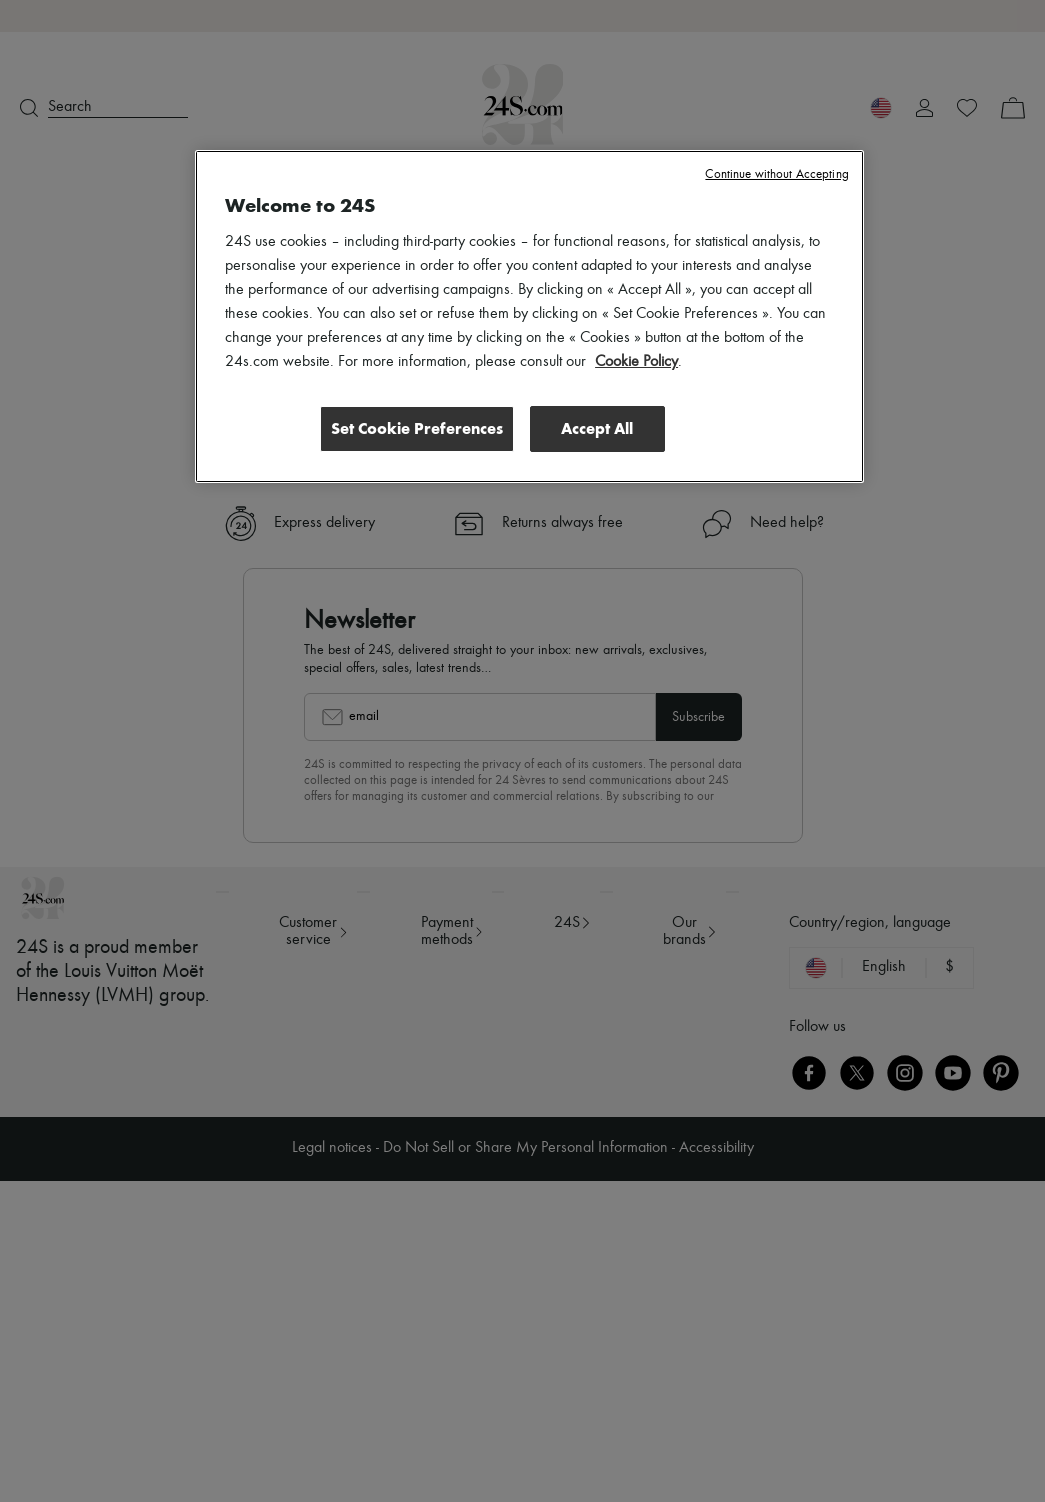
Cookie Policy (636, 362)
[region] (529, 316)
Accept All (597, 427)
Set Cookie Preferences (417, 427)
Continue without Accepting (776, 174)
